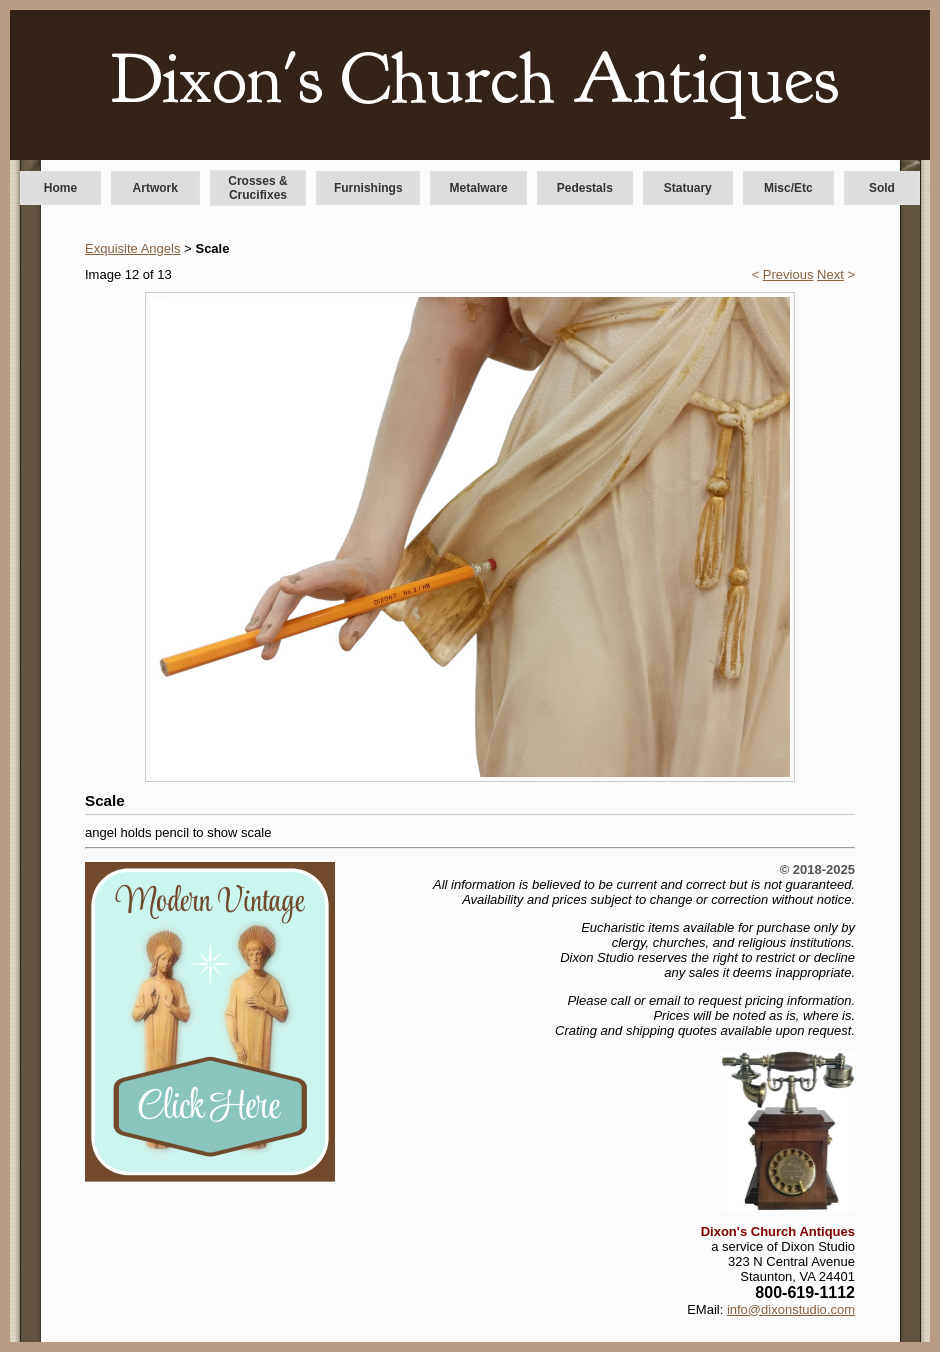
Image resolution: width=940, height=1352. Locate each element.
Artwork (155, 188)
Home (60, 188)
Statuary (688, 188)
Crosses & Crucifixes (257, 188)
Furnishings (368, 188)
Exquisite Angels (132, 248)
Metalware (479, 188)
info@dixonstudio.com (791, 1309)
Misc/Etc (788, 188)
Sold (882, 188)
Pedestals (585, 188)
